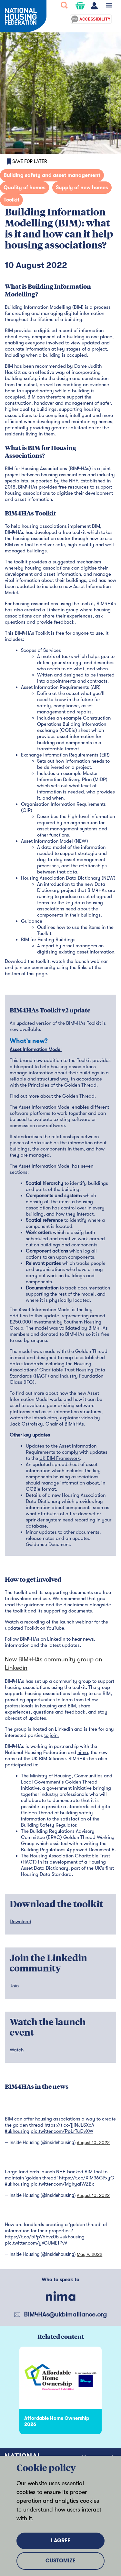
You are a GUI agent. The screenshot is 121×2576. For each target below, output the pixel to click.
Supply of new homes (82, 188)
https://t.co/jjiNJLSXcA (69, 2125)
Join (14, 1986)
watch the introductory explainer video (51, 1418)
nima (82, 1752)
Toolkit (11, 200)
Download (20, 1921)
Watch (17, 2050)
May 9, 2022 (89, 2254)
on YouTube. (53, 1628)
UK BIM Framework (59, 1458)
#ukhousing (17, 2131)
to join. (51, 1735)
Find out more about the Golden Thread (52, 1096)
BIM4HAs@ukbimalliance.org (65, 2314)
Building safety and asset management (52, 175)
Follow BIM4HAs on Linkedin (35, 1639)
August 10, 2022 (93, 2142)
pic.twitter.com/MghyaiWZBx (62, 2184)
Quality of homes (24, 188)
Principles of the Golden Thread (62, 1085)
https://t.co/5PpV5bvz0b (32, 2237)
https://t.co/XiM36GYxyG (86, 2178)
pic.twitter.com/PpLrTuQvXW (62, 2131)
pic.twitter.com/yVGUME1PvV (36, 2243)
